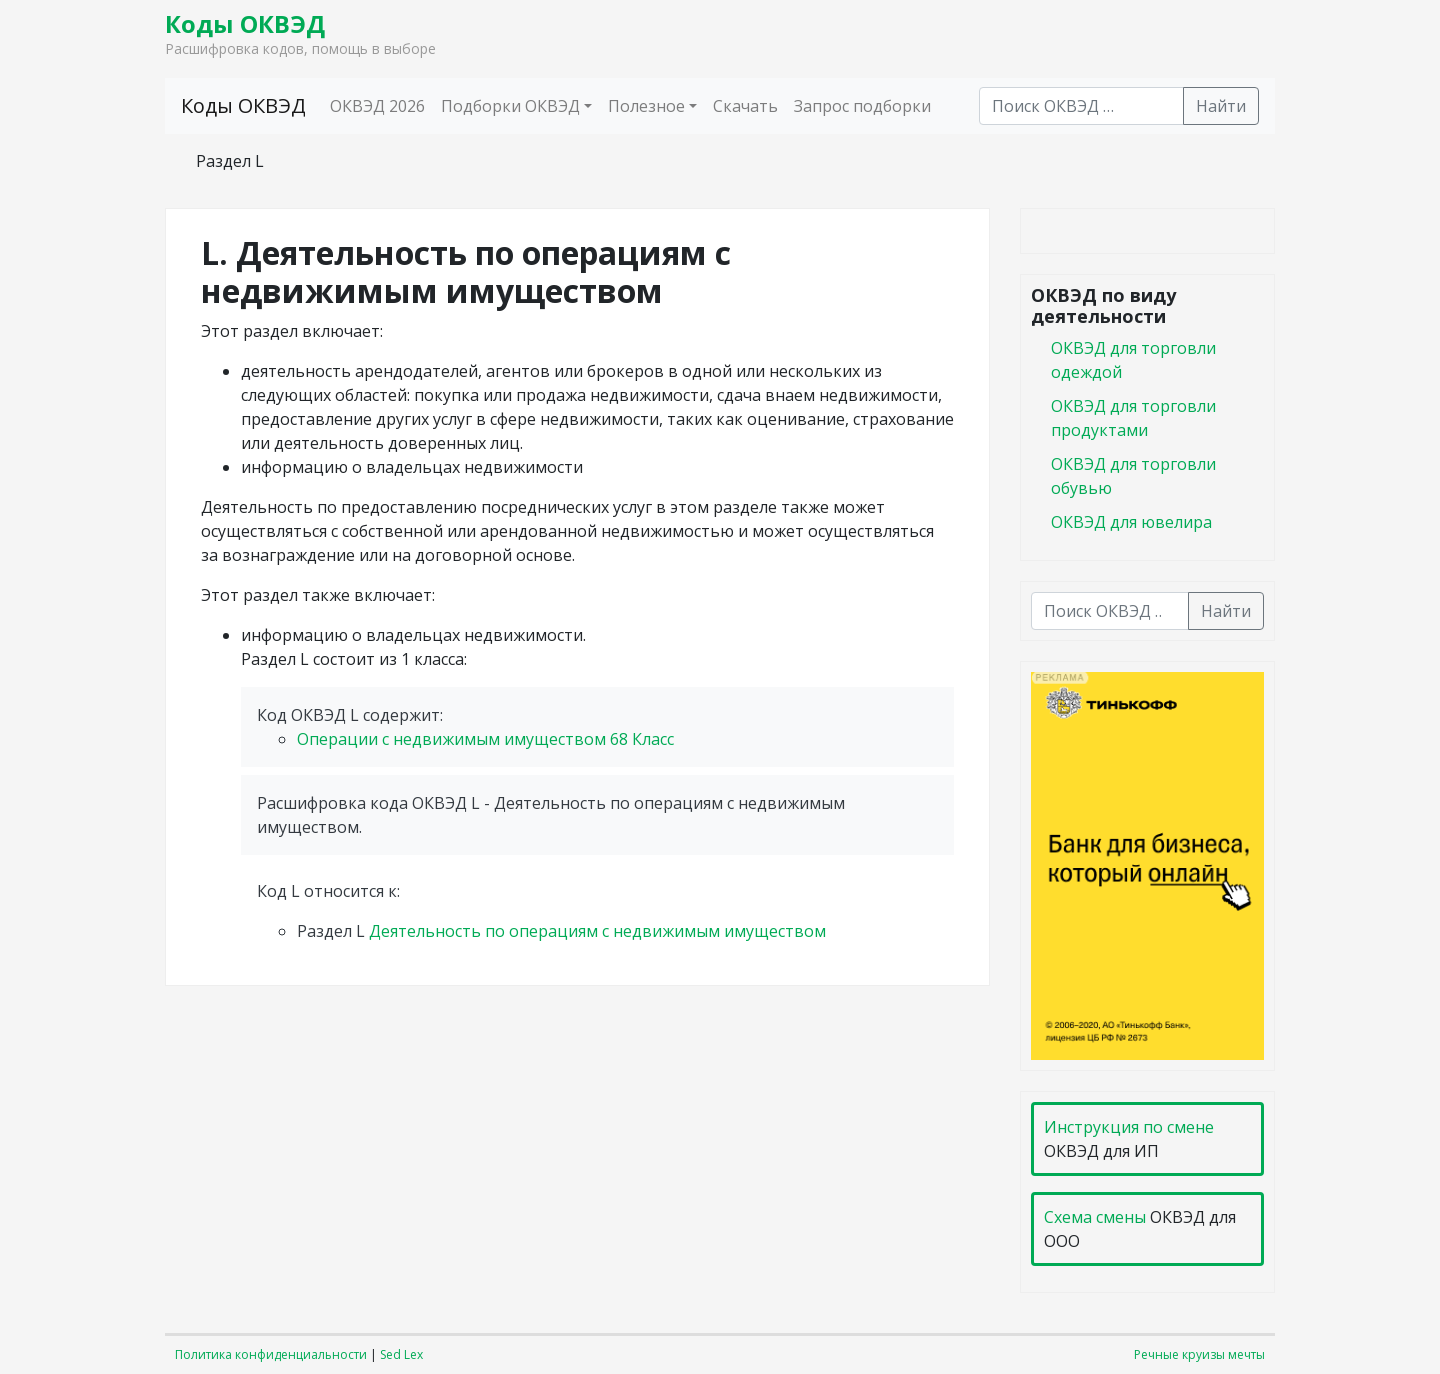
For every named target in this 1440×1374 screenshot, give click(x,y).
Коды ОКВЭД (245, 23)
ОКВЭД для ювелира (1131, 522)
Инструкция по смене (1129, 1127)
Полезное (646, 106)
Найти (1221, 106)
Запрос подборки (862, 106)
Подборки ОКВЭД (510, 106)
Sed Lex (401, 1354)
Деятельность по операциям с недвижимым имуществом (597, 931)
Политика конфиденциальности (271, 1354)
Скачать (745, 106)
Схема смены (1095, 1217)
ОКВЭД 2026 (377, 106)
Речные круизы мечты (1199, 1354)
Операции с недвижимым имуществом (485, 739)
